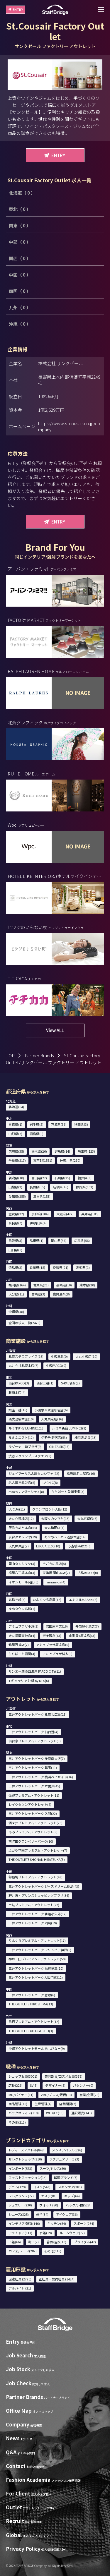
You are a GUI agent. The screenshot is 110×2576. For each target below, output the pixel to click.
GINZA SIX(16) (59, 1446)
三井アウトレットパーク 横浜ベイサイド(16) (41, 1776)
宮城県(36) (59, 1124)
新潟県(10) (16, 1177)
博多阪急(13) (52, 1635)
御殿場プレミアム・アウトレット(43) (35, 1877)
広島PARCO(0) (87, 1572)
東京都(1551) (42, 1160)
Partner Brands (39, 1055)
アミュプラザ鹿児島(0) (52, 1644)
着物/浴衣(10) (56, 2241)
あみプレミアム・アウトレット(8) (33, 1832)
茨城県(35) (16, 1151)
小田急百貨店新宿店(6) (51, 1410)
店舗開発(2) (67, 2103)
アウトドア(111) (20, 2232)
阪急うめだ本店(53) (23, 1527)
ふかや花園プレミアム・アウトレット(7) (38, 1850)
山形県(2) (15, 1133)
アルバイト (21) (20, 2288)
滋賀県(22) (16, 1213)
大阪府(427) (65, 1213)
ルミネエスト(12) (21, 1437)
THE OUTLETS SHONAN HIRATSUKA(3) (37, 1859)
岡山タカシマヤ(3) (22, 1563)
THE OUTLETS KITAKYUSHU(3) (31, 2030)
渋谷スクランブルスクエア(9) (30, 1455)
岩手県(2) (36, 1124)
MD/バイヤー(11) (21, 2094)
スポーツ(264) (84, 2223)
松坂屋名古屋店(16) (81, 1473)
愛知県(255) (17, 1196)
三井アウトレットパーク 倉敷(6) (32, 1995)
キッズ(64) (72, 2196)
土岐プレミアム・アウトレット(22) (34, 1904)
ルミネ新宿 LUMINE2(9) (69, 1428)
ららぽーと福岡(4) (22, 1653)
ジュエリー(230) (20, 2205)
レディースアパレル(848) (27, 2150)
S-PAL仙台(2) (70, 1383)
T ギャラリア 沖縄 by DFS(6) (29, 1680)
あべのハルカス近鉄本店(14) (65, 1537)
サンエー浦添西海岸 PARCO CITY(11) (35, 1671)
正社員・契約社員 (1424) (57, 2279)
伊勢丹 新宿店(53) (54, 1437)
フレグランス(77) (21, 2196)
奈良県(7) (15, 1223)
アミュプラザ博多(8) (57, 1653)
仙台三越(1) (44, 1383)
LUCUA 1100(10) (48, 1546)
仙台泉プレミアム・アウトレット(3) (35, 1741)
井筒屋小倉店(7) (87, 1626)
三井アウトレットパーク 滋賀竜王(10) (36, 1968)
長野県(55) (37, 1187)
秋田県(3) (81, 1124)
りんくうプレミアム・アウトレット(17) (37, 1940)
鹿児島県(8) (61, 1294)
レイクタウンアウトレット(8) (30, 1804)
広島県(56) (82, 1240)
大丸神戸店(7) (19, 1546)
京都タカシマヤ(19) (23, 1537)
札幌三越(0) (59, 1356)
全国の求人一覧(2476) (24, 1322)
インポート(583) (20, 2168)
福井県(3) (85, 1177)
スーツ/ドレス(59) (53, 2168)
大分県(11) (16, 1294)
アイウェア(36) (67, 2214)
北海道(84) (16, 1106)
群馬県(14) (62, 1151)
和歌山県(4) (38, 1223)
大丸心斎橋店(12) (21, 1518)
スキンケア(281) (70, 2186)
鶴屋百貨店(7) (19, 1644)
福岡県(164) (17, 1285)
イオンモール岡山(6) (23, 1582)
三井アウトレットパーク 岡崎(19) (33, 1923)
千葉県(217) (17, 1160)
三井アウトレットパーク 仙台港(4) (33, 1731)
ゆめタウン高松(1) (22, 1608)
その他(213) (17, 2122)
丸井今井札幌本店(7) (23, 1365)
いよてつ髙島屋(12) (47, 1599)
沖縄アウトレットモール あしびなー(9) (37, 2048)
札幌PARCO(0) (56, 1365)
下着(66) (15, 2241)
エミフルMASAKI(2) (83, 1599)
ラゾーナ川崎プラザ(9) (25, 1446)
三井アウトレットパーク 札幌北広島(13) (38, 1714)
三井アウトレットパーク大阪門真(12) (36, 1977)
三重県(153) (41, 1196)
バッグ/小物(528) (78, 2205)
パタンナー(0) (83, 2085)
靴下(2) (33, 2241)
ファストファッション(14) (28, 2177)
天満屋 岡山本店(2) (56, 1572)
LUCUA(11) (17, 1509)
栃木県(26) (39, 1151)
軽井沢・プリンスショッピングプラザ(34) (39, 1895)
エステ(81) (49, 2196)
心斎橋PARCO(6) (80, 1546)
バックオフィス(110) (24, 2112)
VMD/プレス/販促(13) (56, 2094)
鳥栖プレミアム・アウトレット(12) (34, 2021)
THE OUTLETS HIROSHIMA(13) (31, 2004)
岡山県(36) (59, 1240)
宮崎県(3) (38, 1294)
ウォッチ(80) (48, 2205)
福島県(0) (36, 1133)
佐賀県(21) (41, 1285)
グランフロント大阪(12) (49, 1509)
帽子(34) (42, 2214)
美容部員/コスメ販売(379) (63, 2076)
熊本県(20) (87, 1285)
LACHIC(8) (50, 1482)
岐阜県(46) (60, 1187)
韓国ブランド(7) (65, 2177)
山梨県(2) (15, 1187)
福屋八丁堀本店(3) (22, 1572)
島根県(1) (36, 1240)
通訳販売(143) (81, 2112)
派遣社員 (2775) (20, 2279)
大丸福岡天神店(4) (22, 1635)
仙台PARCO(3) (19, 1383)
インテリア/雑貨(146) (24, 2223)
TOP (10, 1055)
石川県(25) (62, 1177)
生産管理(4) (43, 2103)
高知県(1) (83, 1267)
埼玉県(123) (86, 1151)
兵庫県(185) (90, 1213)
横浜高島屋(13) (86, 1437)
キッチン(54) (56, 2223)
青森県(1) (15, 1124)
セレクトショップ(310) (25, 2159)
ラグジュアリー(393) (64, 2159)
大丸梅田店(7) (54, 1527)
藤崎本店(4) (17, 1392)
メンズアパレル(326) (67, 2150)
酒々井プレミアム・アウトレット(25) (35, 1822)
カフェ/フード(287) (23, 2251)
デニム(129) (17, 2186)
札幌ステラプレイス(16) (26, 1356)
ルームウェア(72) (72, 2232)
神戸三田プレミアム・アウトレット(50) (37, 1959)
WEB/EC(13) (55, 2112)
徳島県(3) (15, 1267)
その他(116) (52, 2251)
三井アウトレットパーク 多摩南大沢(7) (37, 1758)
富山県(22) (39, 1177)
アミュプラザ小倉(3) (23, 1626)
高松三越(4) (17, 1599)
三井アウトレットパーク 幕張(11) (33, 1767)
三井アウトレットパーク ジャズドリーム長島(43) (44, 1886)
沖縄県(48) (16, 1311)
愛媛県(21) (60, 1267)
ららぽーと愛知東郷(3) (67, 1491)
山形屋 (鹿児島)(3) (82, 1635)
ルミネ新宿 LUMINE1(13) (27, 1428)
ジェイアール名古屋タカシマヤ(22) (34, 1473)
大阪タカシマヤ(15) (55, 1518)
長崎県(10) (64, 1285)
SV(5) (34, 2085)
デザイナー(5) (55, 2085)
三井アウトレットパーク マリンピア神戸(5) (40, 1949)
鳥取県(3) (15, 1240)
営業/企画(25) (89, 2094)
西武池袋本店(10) (21, 1419)
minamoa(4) (55, 1582)
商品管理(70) (18, 2103)
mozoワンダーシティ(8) (26, 1491)
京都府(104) (40, 1213)
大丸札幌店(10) (86, 1356)
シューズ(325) (19, 2214)
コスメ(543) (41, 2186)
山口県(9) (15, 1249)
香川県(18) (37, 1267)
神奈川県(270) (70, 1160)
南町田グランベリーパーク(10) (31, 1841)
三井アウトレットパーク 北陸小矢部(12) (38, 1913)
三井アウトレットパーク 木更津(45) (34, 1786)
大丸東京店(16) (52, 1419)
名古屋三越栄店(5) (22, 1482)
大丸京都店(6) (87, 1518)
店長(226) (16, 2085)
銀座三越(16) (18, 1410)
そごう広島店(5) (54, 1563)
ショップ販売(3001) (23, 2076)
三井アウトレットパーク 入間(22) (33, 1813)
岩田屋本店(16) (57, 1626)
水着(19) (46, 2232)
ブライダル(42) (85, 2241)
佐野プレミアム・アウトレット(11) (34, 1795)
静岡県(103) (84, 1187)
